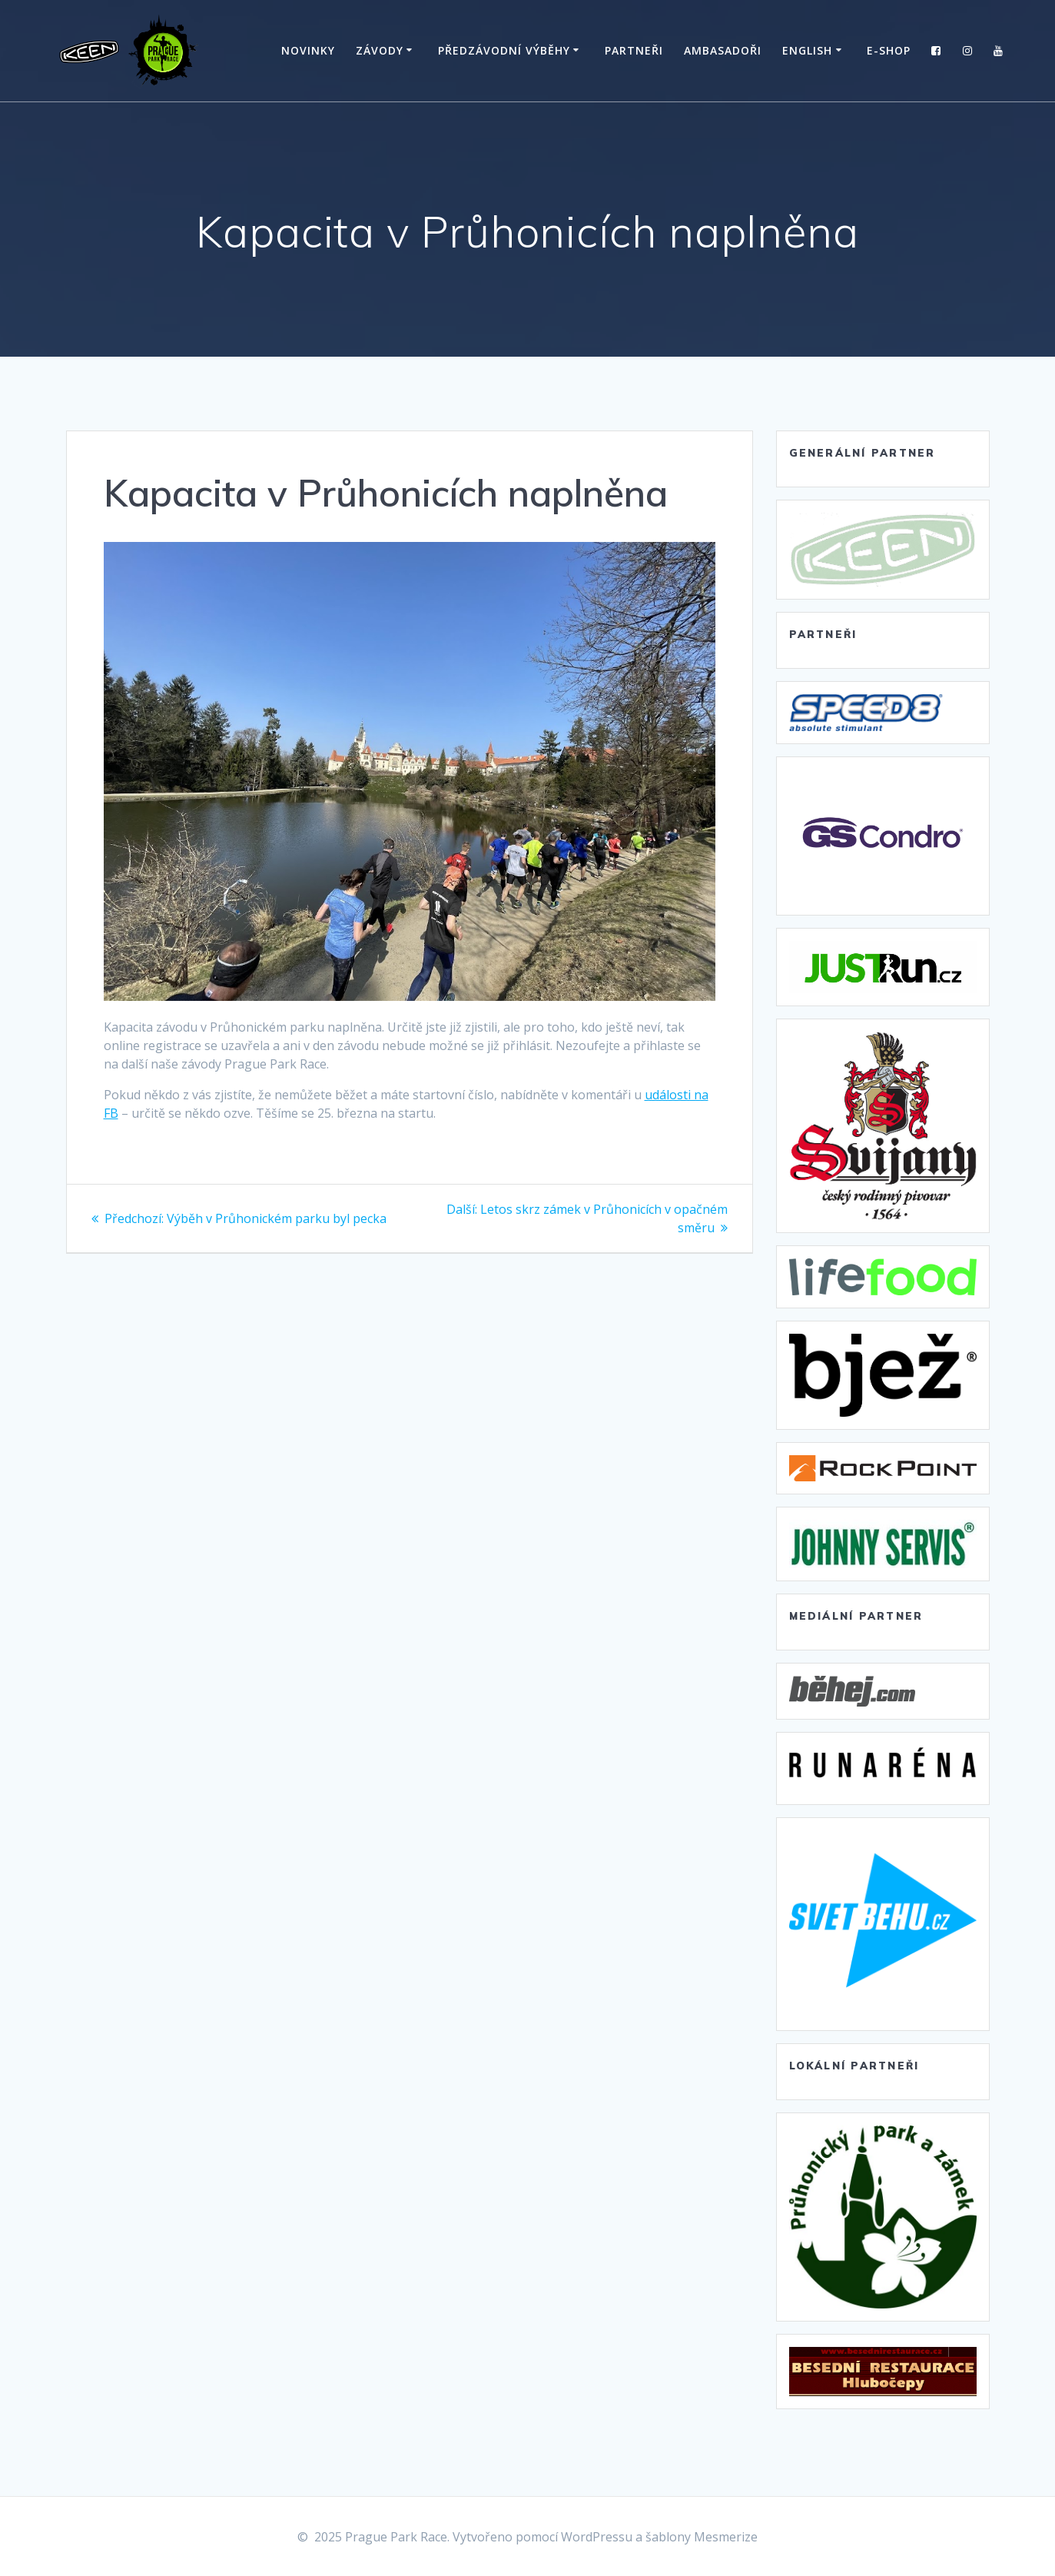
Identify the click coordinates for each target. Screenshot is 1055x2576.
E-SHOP (889, 50)
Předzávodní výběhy (504, 50)
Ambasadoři (722, 50)
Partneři (634, 50)
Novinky (308, 50)
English (807, 50)
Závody (379, 50)
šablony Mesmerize (701, 2536)
